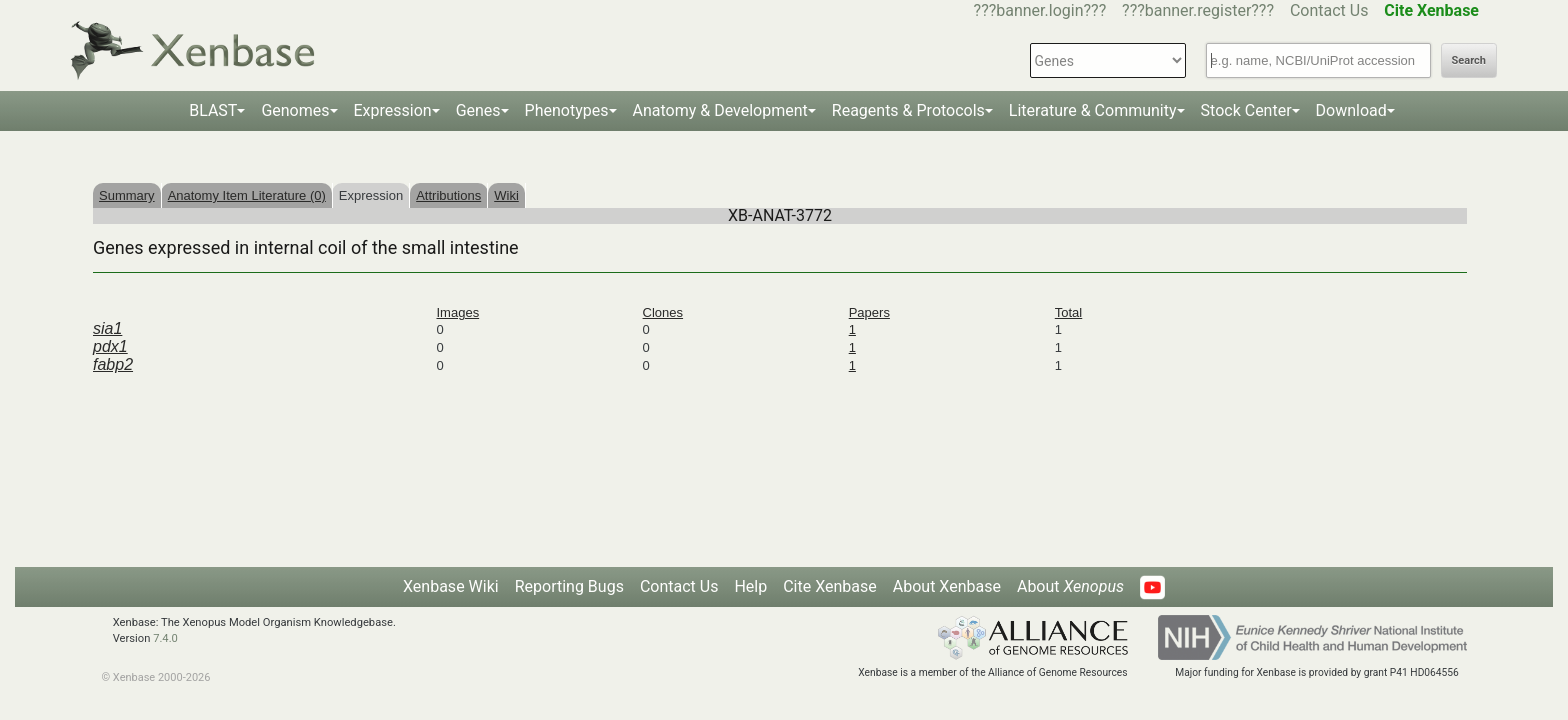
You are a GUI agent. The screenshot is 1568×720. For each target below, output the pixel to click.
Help (750, 586)
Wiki (506, 195)
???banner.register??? (1198, 10)
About (1070, 586)
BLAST (213, 110)
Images (458, 312)
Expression (393, 110)
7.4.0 (165, 638)
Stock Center (1246, 110)
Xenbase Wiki (451, 586)
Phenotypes (567, 110)
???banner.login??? (1040, 10)
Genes (478, 110)
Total (1068, 312)
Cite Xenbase (830, 586)
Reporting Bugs (569, 586)
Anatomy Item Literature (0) (247, 195)
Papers (869, 312)
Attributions (448, 195)
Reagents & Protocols (908, 110)
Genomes (295, 110)
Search (1469, 60)
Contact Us (1329, 10)
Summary (127, 195)
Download (1351, 110)
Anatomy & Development (720, 110)
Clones (663, 312)
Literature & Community (1093, 110)
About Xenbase (947, 586)
